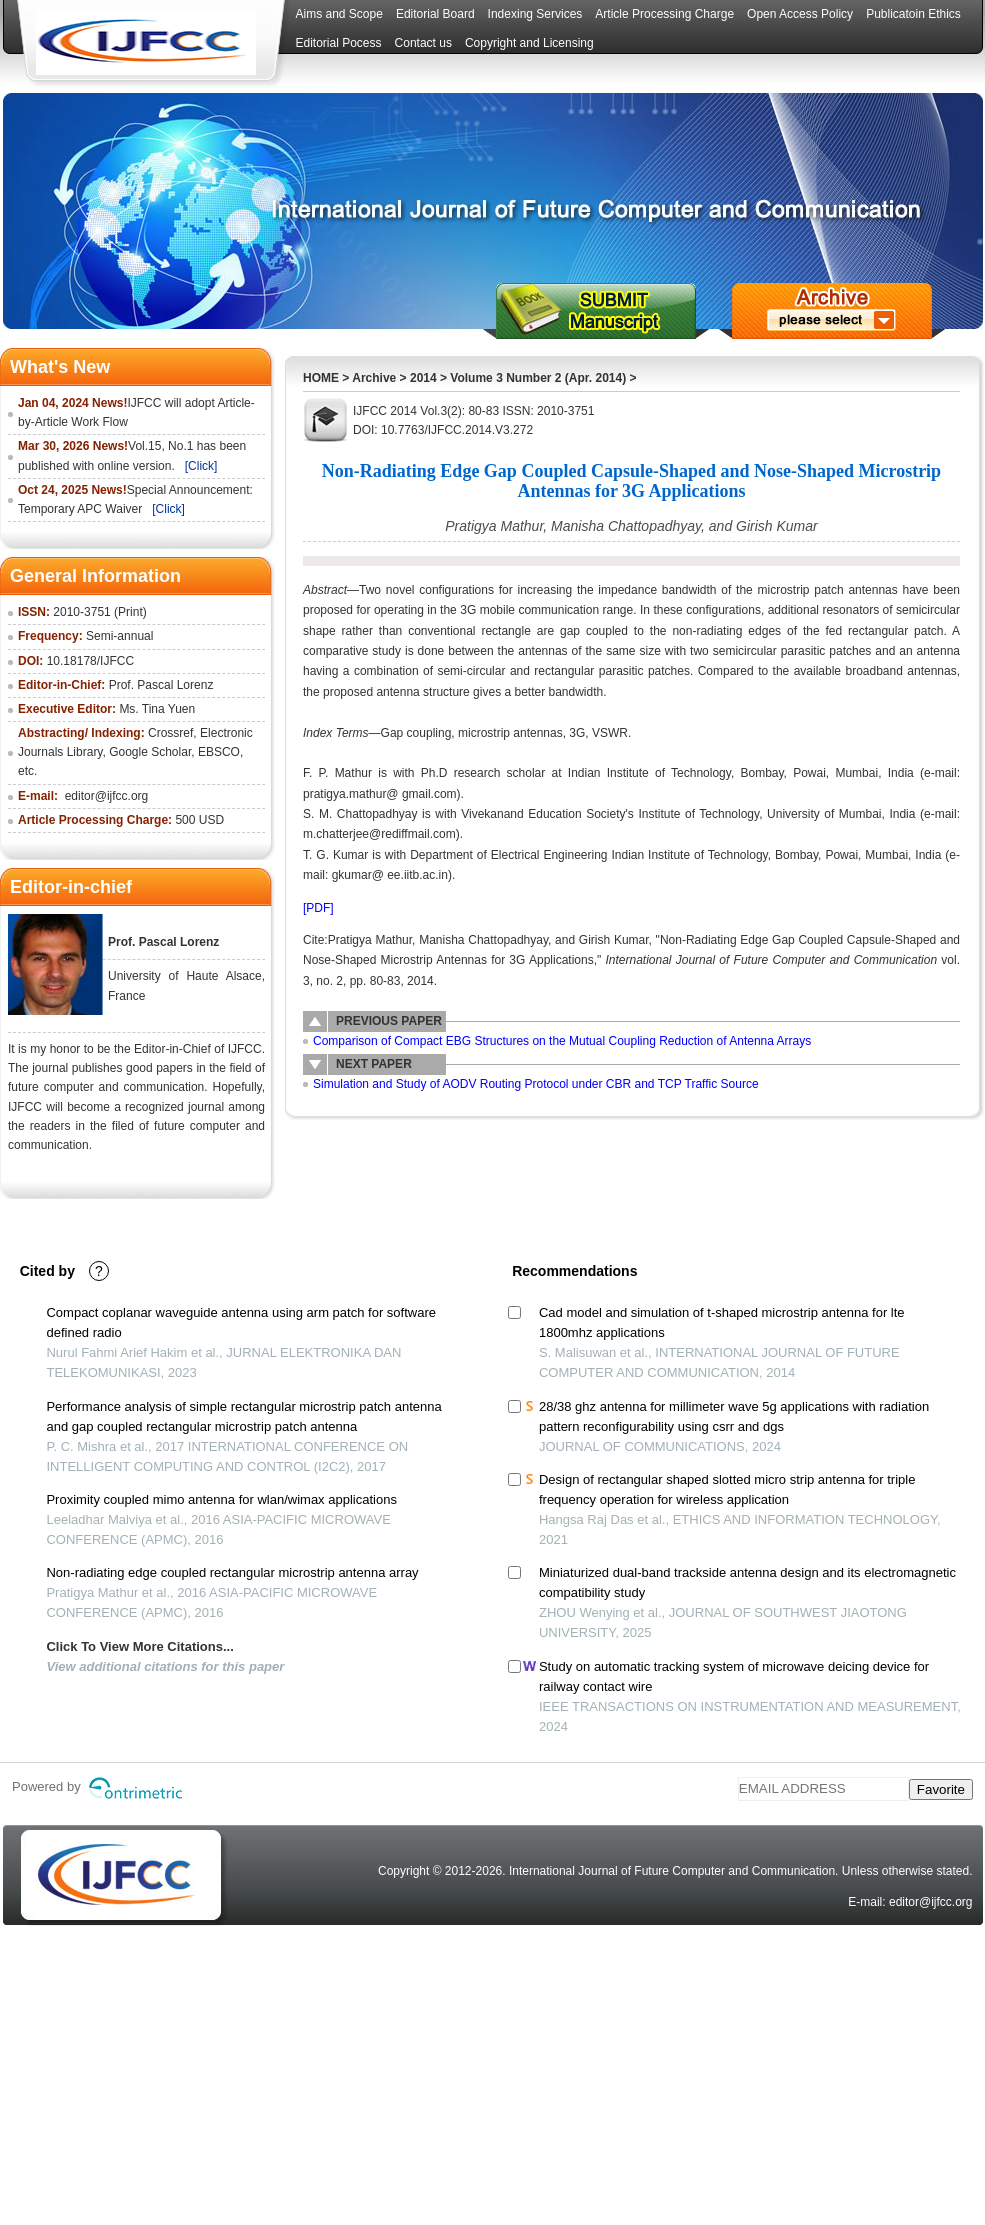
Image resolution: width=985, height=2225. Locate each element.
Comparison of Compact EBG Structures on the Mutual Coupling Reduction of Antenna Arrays (562, 1041)
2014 (423, 378)
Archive (374, 378)
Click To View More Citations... (139, 1646)
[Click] (201, 466)
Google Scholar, (151, 752)
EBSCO (219, 752)
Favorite (941, 1789)
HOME (321, 378)
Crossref (170, 733)
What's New (60, 367)
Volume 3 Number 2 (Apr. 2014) (538, 378)
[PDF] (318, 908)
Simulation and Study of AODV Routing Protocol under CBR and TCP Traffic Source (536, 1084)
